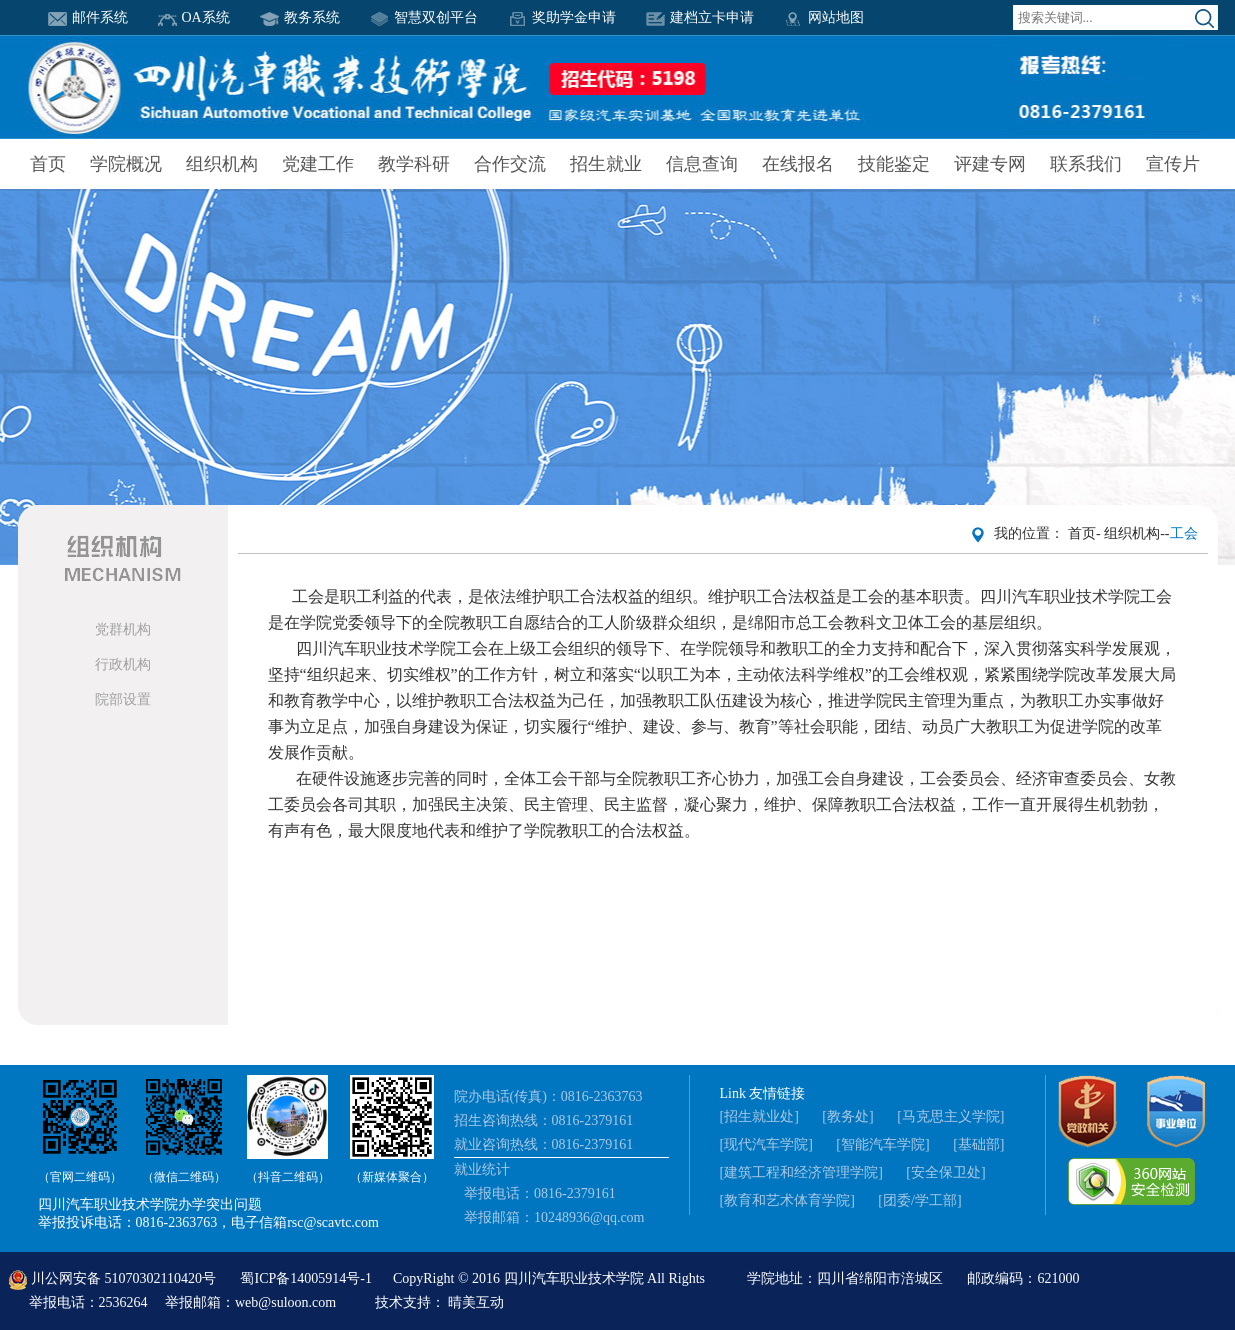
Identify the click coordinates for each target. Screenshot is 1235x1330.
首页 (48, 164)
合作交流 (510, 164)
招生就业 (606, 164)
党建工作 (318, 164)
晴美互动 (476, 1302)
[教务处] (847, 1116)
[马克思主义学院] (950, 1116)
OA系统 (194, 17)
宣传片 (1173, 164)
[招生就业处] (759, 1116)
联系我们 (1086, 164)
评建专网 (990, 164)
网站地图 (824, 17)
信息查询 (702, 164)
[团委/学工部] (919, 1200)
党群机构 (123, 629)
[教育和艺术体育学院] (787, 1200)
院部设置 (123, 699)
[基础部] (978, 1144)
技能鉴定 (894, 164)
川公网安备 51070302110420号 (114, 1278)
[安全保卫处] (945, 1172)
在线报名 (798, 164)
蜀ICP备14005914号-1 (307, 1278)
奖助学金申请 (562, 17)
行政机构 (123, 664)
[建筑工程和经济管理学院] (801, 1172)
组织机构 (222, 164)
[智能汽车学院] (882, 1144)
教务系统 (300, 17)
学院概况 (126, 164)
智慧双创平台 (424, 17)
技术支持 (403, 1302)
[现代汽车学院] (766, 1144)
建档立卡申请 (700, 17)
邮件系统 (88, 17)
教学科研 (414, 164)
